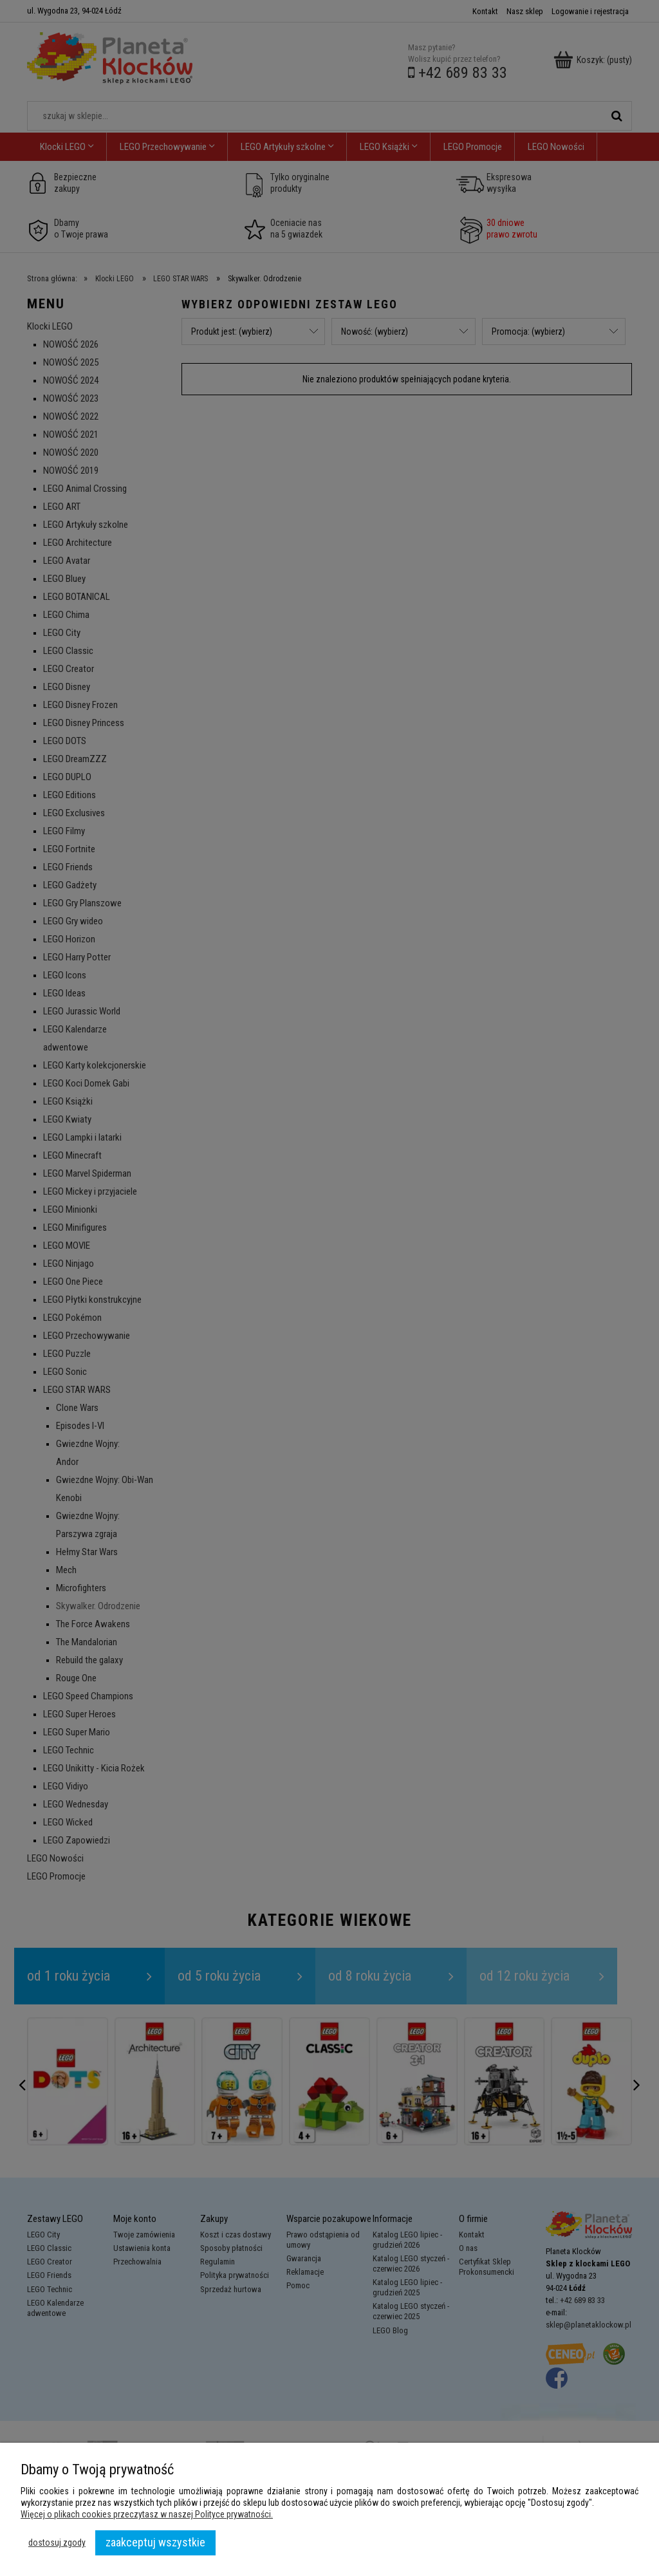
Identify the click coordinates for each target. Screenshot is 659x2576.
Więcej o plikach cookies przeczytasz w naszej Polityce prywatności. (147, 2514)
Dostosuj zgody (57, 2542)
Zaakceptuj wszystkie (155, 2542)
